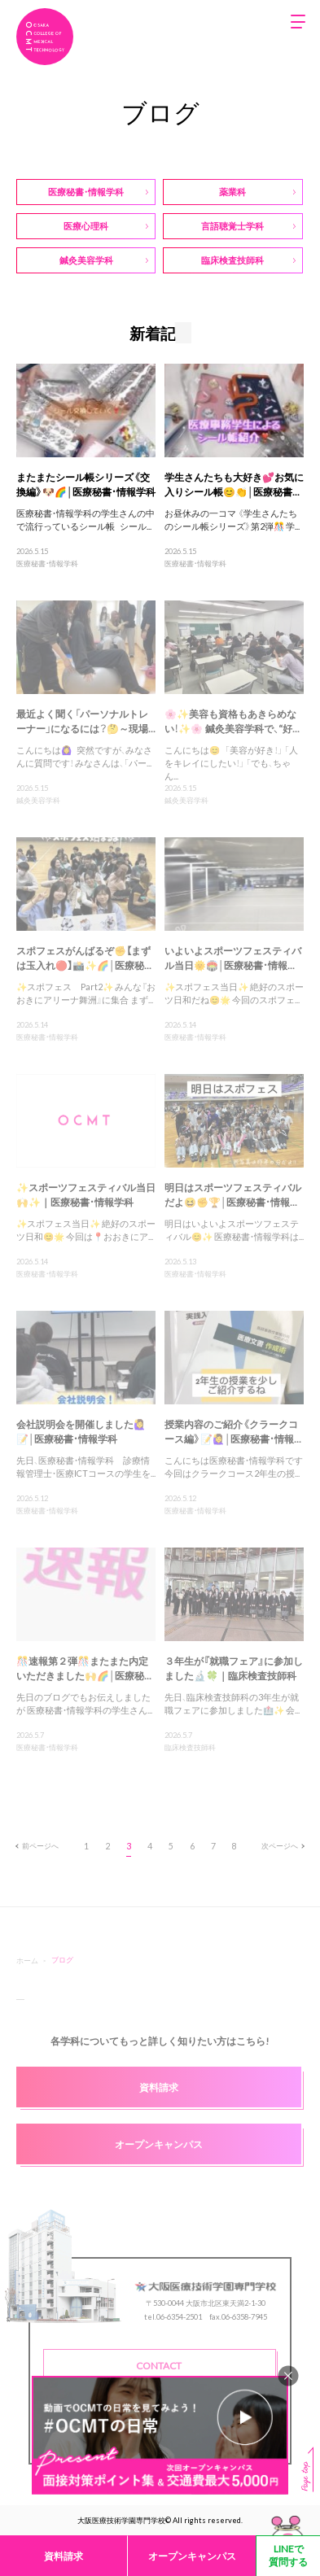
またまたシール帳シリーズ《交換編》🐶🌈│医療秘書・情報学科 (86, 484)
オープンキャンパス (192, 2555)
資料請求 (63, 2555)
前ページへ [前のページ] (37, 1845)
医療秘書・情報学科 (47, 563)
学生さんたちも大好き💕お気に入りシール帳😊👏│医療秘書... (234, 484)
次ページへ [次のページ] (282, 1845)
